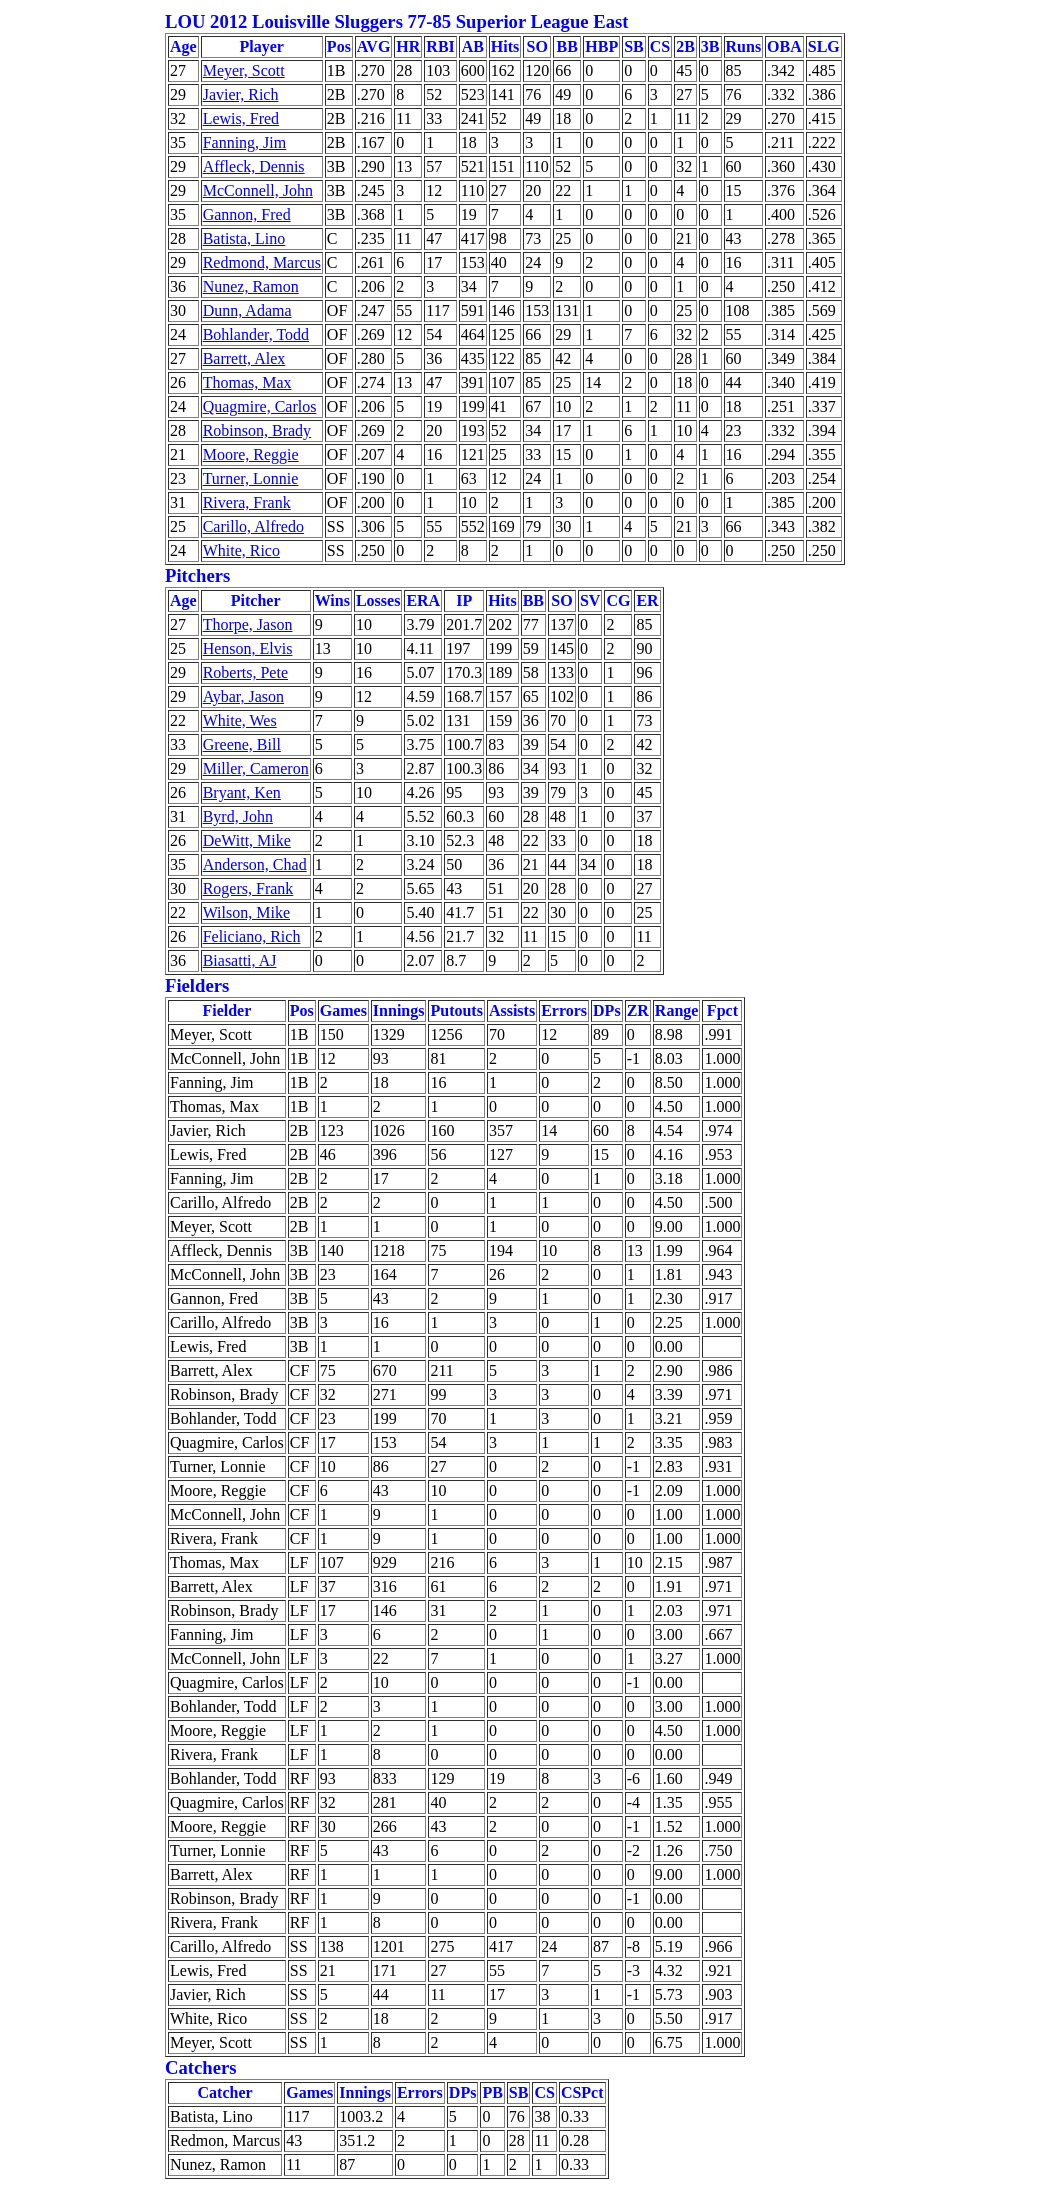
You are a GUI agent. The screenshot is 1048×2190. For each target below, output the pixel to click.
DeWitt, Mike (247, 840)
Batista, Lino (244, 238)
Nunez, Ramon (251, 286)
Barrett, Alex (244, 358)
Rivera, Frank (247, 502)
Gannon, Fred (247, 214)
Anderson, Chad (255, 864)
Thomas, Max (247, 382)
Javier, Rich (241, 94)
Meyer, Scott (244, 70)
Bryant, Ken (242, 792)
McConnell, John (258, 190)
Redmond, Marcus (262, 262)
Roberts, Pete (245, 672)
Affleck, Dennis (254, 166)
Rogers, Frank (248, 888)
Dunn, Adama (247, 310)
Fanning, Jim (245, 142)
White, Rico (241, 550)
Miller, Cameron (256, 768)
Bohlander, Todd (256, 334)
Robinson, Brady (257, 430)
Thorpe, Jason (248, 624)
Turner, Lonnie (251, 478)
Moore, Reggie (251, 454)
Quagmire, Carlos (260, 406)
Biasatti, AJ (240, 960)
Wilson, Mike (246, 912)
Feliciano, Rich (252, 936)
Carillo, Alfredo (253, 526)
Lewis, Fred (241, 118)
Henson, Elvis (248, 648)
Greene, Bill (242, 744)
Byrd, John (238, 816)
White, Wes (240, 720)
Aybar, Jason (243, 696)
